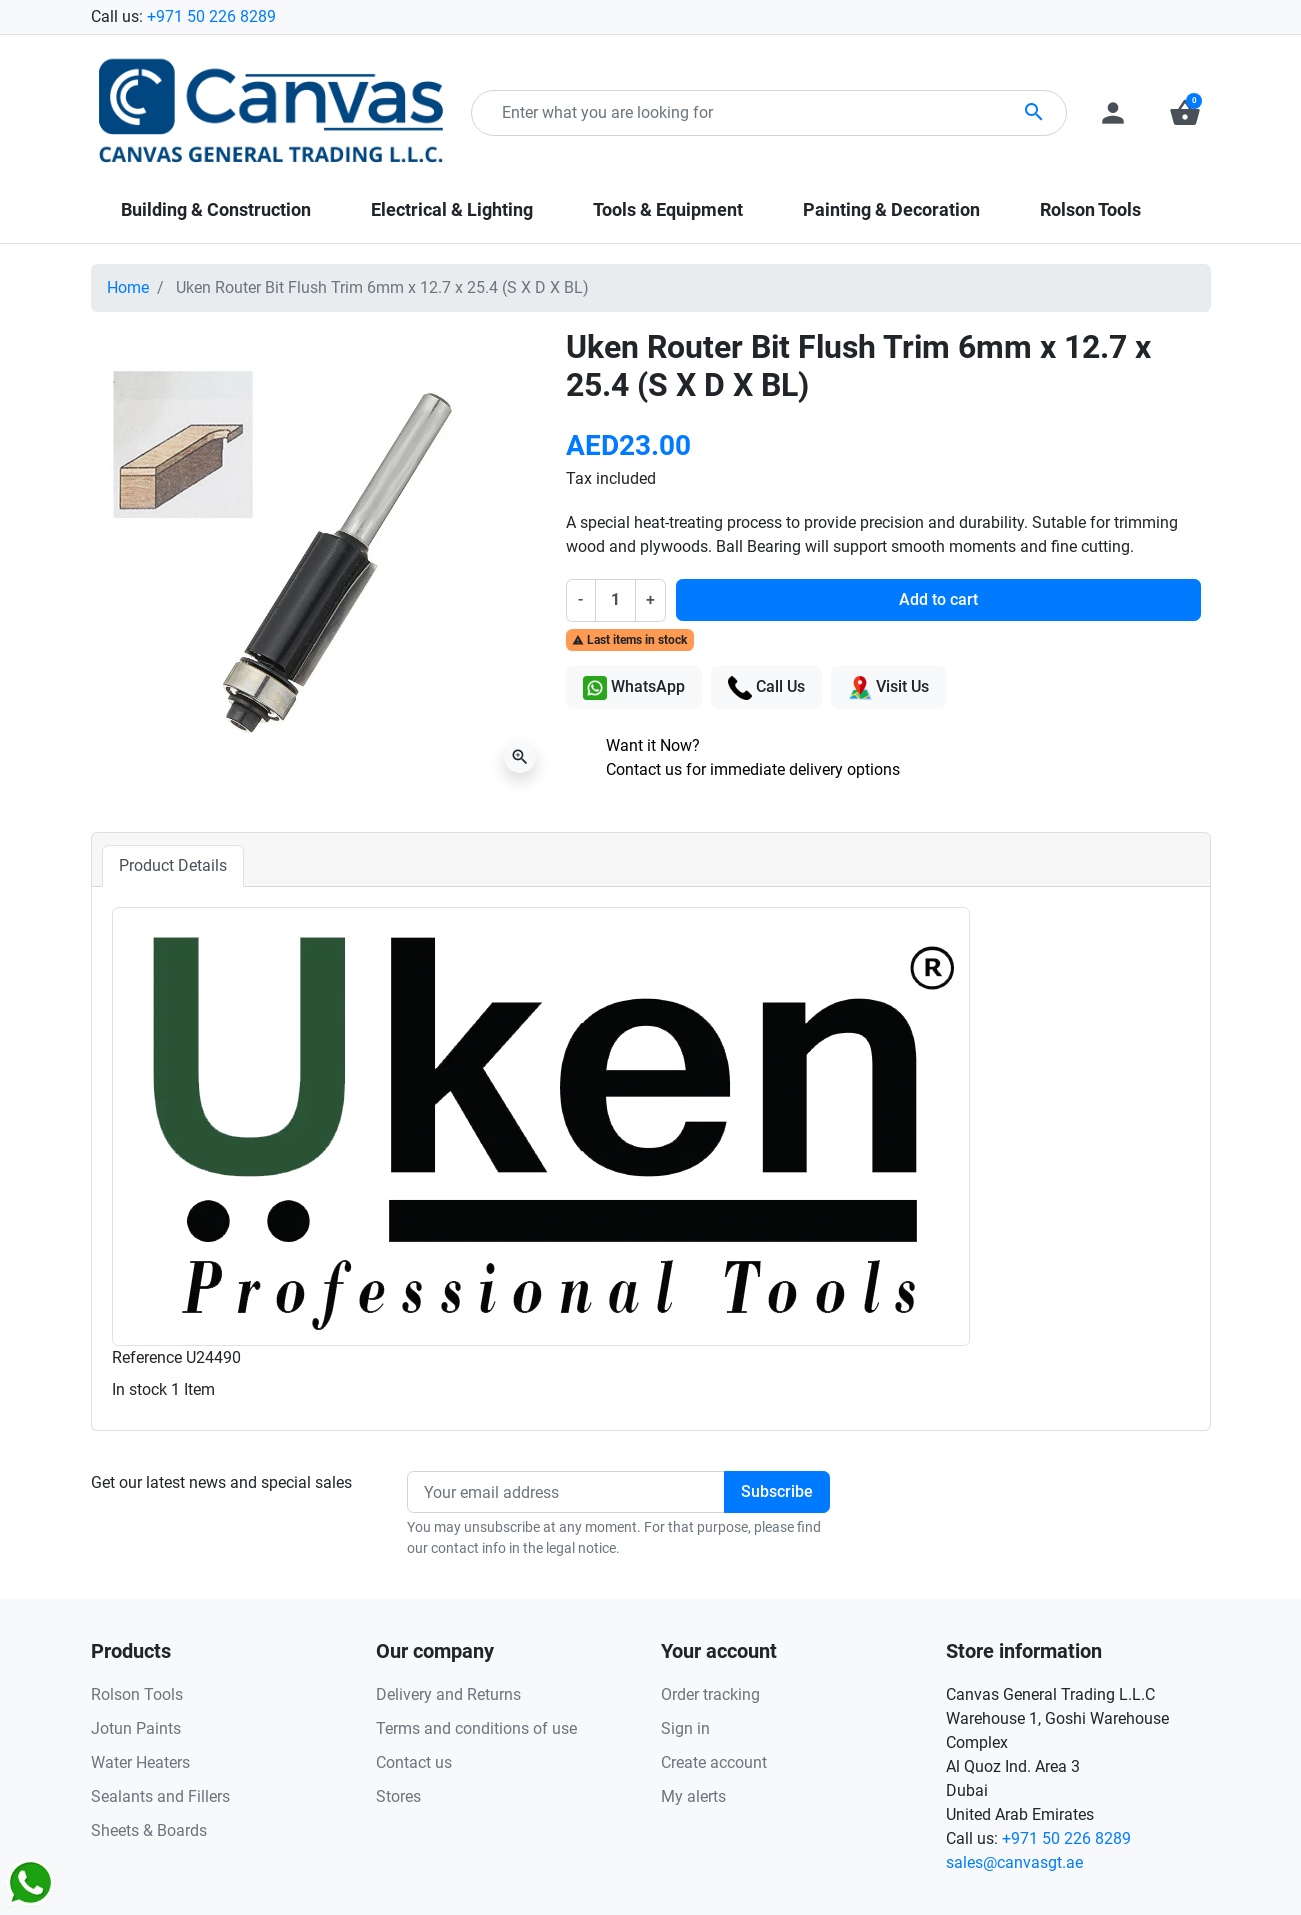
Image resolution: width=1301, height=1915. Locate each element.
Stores (398, 1796)
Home (128, 287)
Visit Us (888, 688)
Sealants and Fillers (160, 1796)
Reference (147, 1357)
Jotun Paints (136, 1728)
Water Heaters (140, 1762)
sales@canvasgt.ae (1014, 1862)
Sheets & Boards (149, 1830)
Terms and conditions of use (476, 1728)
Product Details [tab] (173, 865)
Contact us (414, 1762)
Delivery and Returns (448, 1694)
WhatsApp (634, 688)
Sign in (685, 1728)
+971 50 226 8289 (211, 16)
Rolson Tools (137, 1694)
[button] (1185, 113)
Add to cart (938, 599)
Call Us (766, 688)
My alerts (693, 1796)
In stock (139, 1389)
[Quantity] (615, 600)
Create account (714, 1762)
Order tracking (710, 1694)
